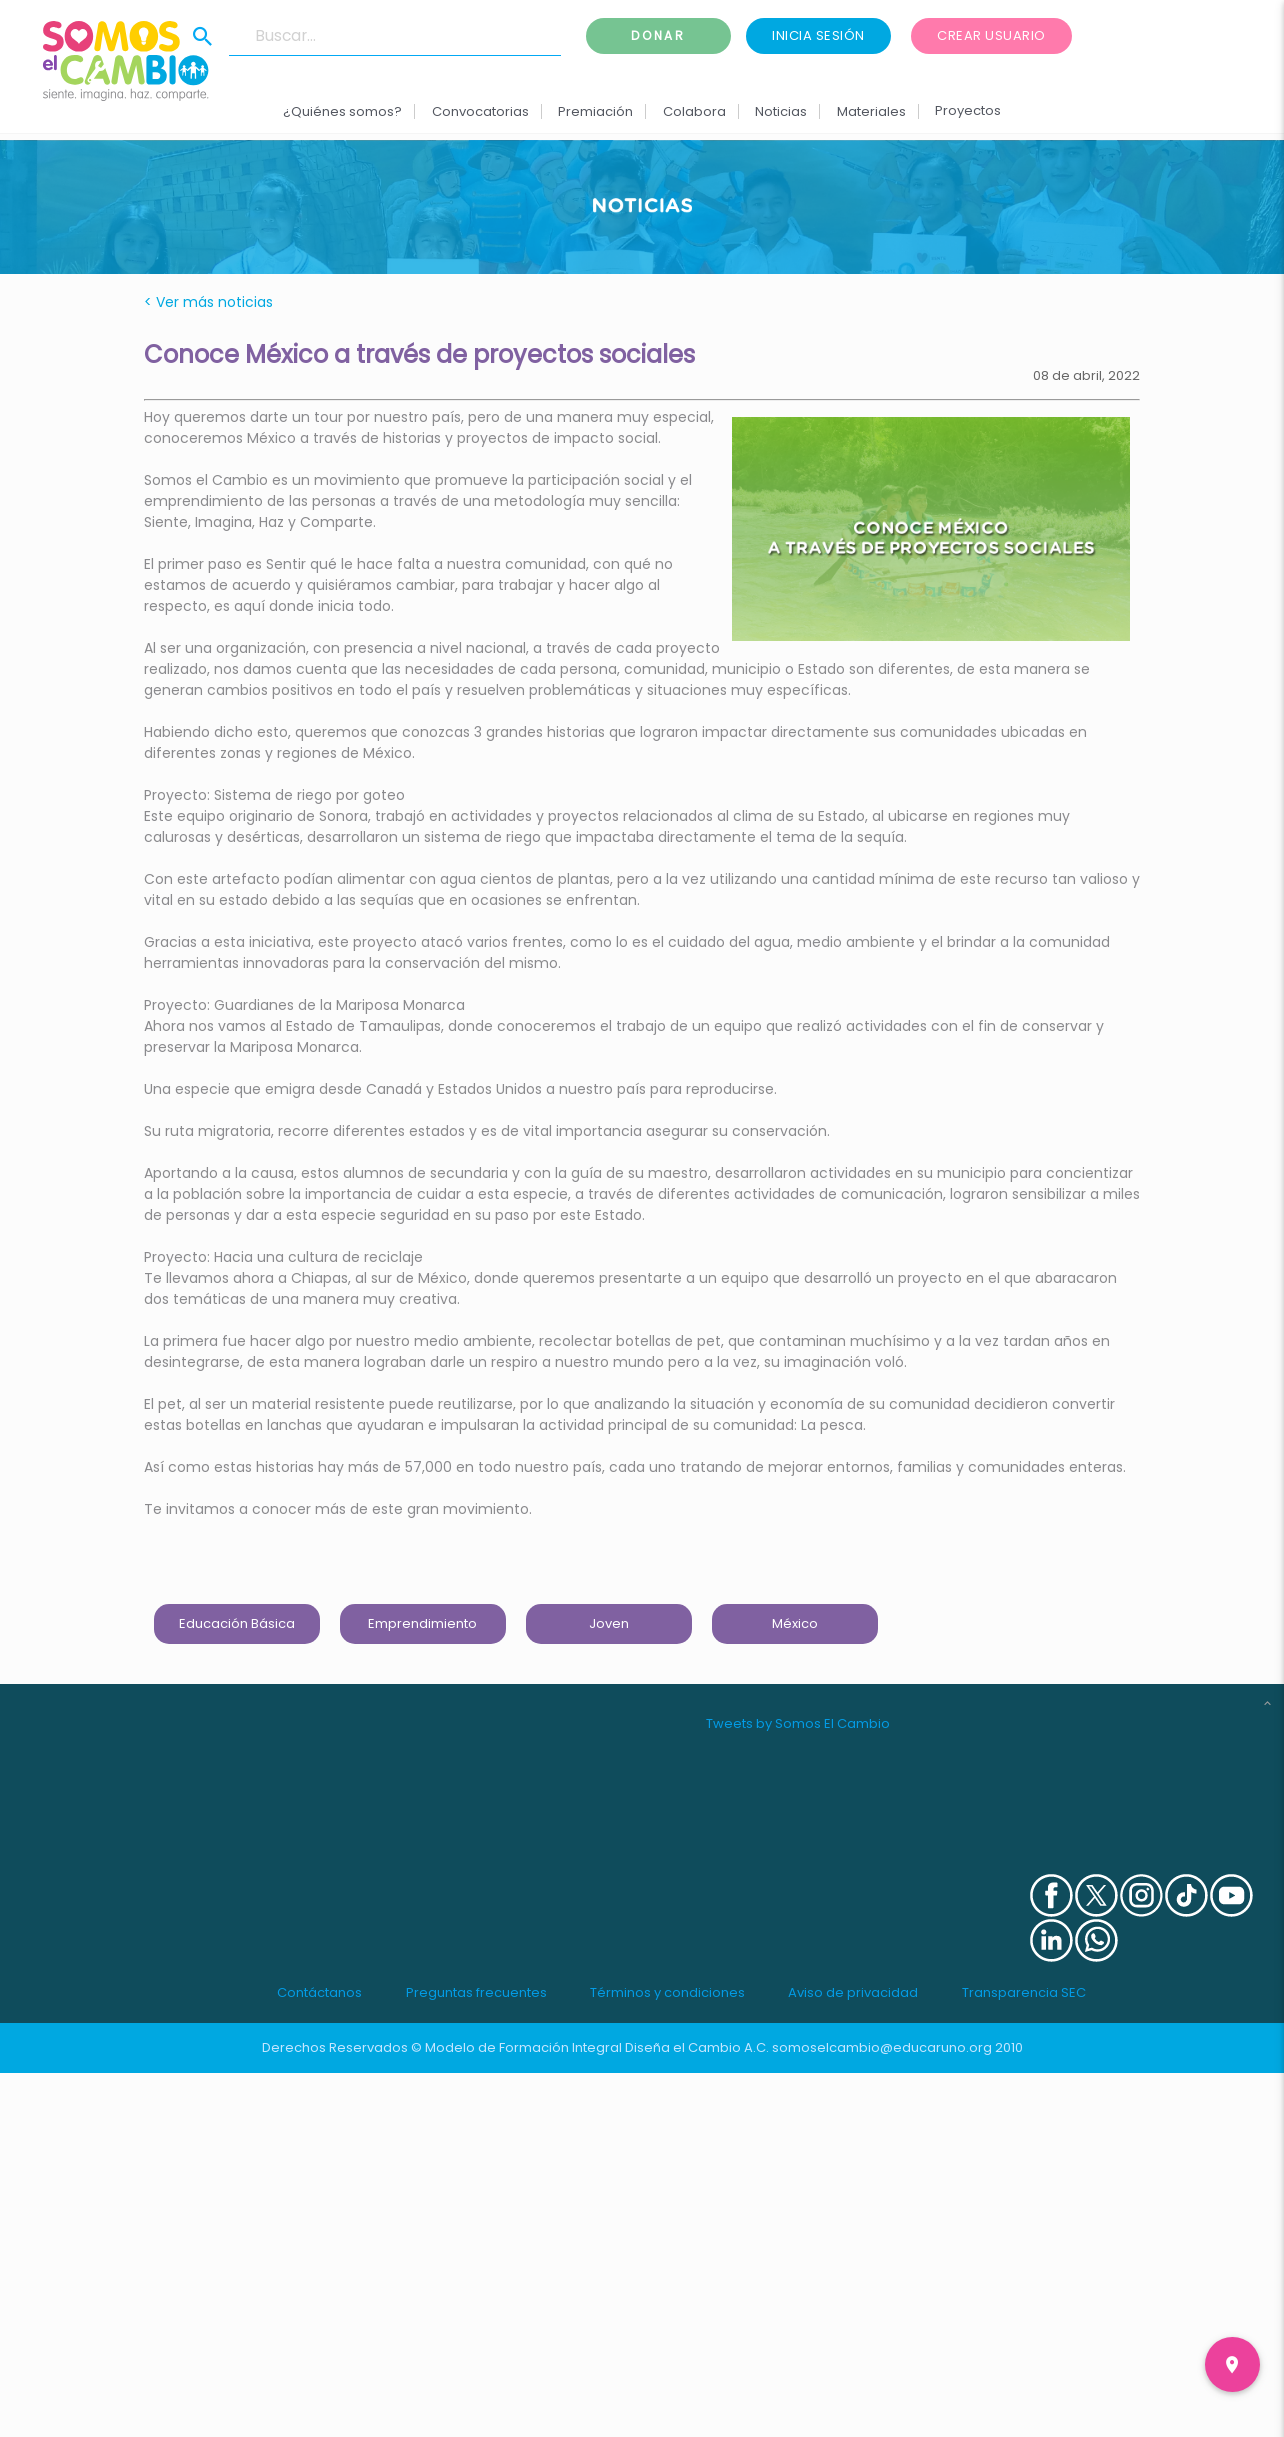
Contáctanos (319, 1992)
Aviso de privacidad (853, 1992)
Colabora (694, 111)
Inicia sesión (818, 35)
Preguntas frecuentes (476, 1992)
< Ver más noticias (208, 302)
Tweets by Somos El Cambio (798, 1723)
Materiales (870, 111)
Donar (659, 35)
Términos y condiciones (667, 1992)
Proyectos (968, 110)
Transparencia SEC (1024, 1992)
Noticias (781, 111)
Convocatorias (480, 111)
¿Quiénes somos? (342, 111)
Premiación (595, 111)
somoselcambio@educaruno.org (882, 2047)
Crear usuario (991, 35)
